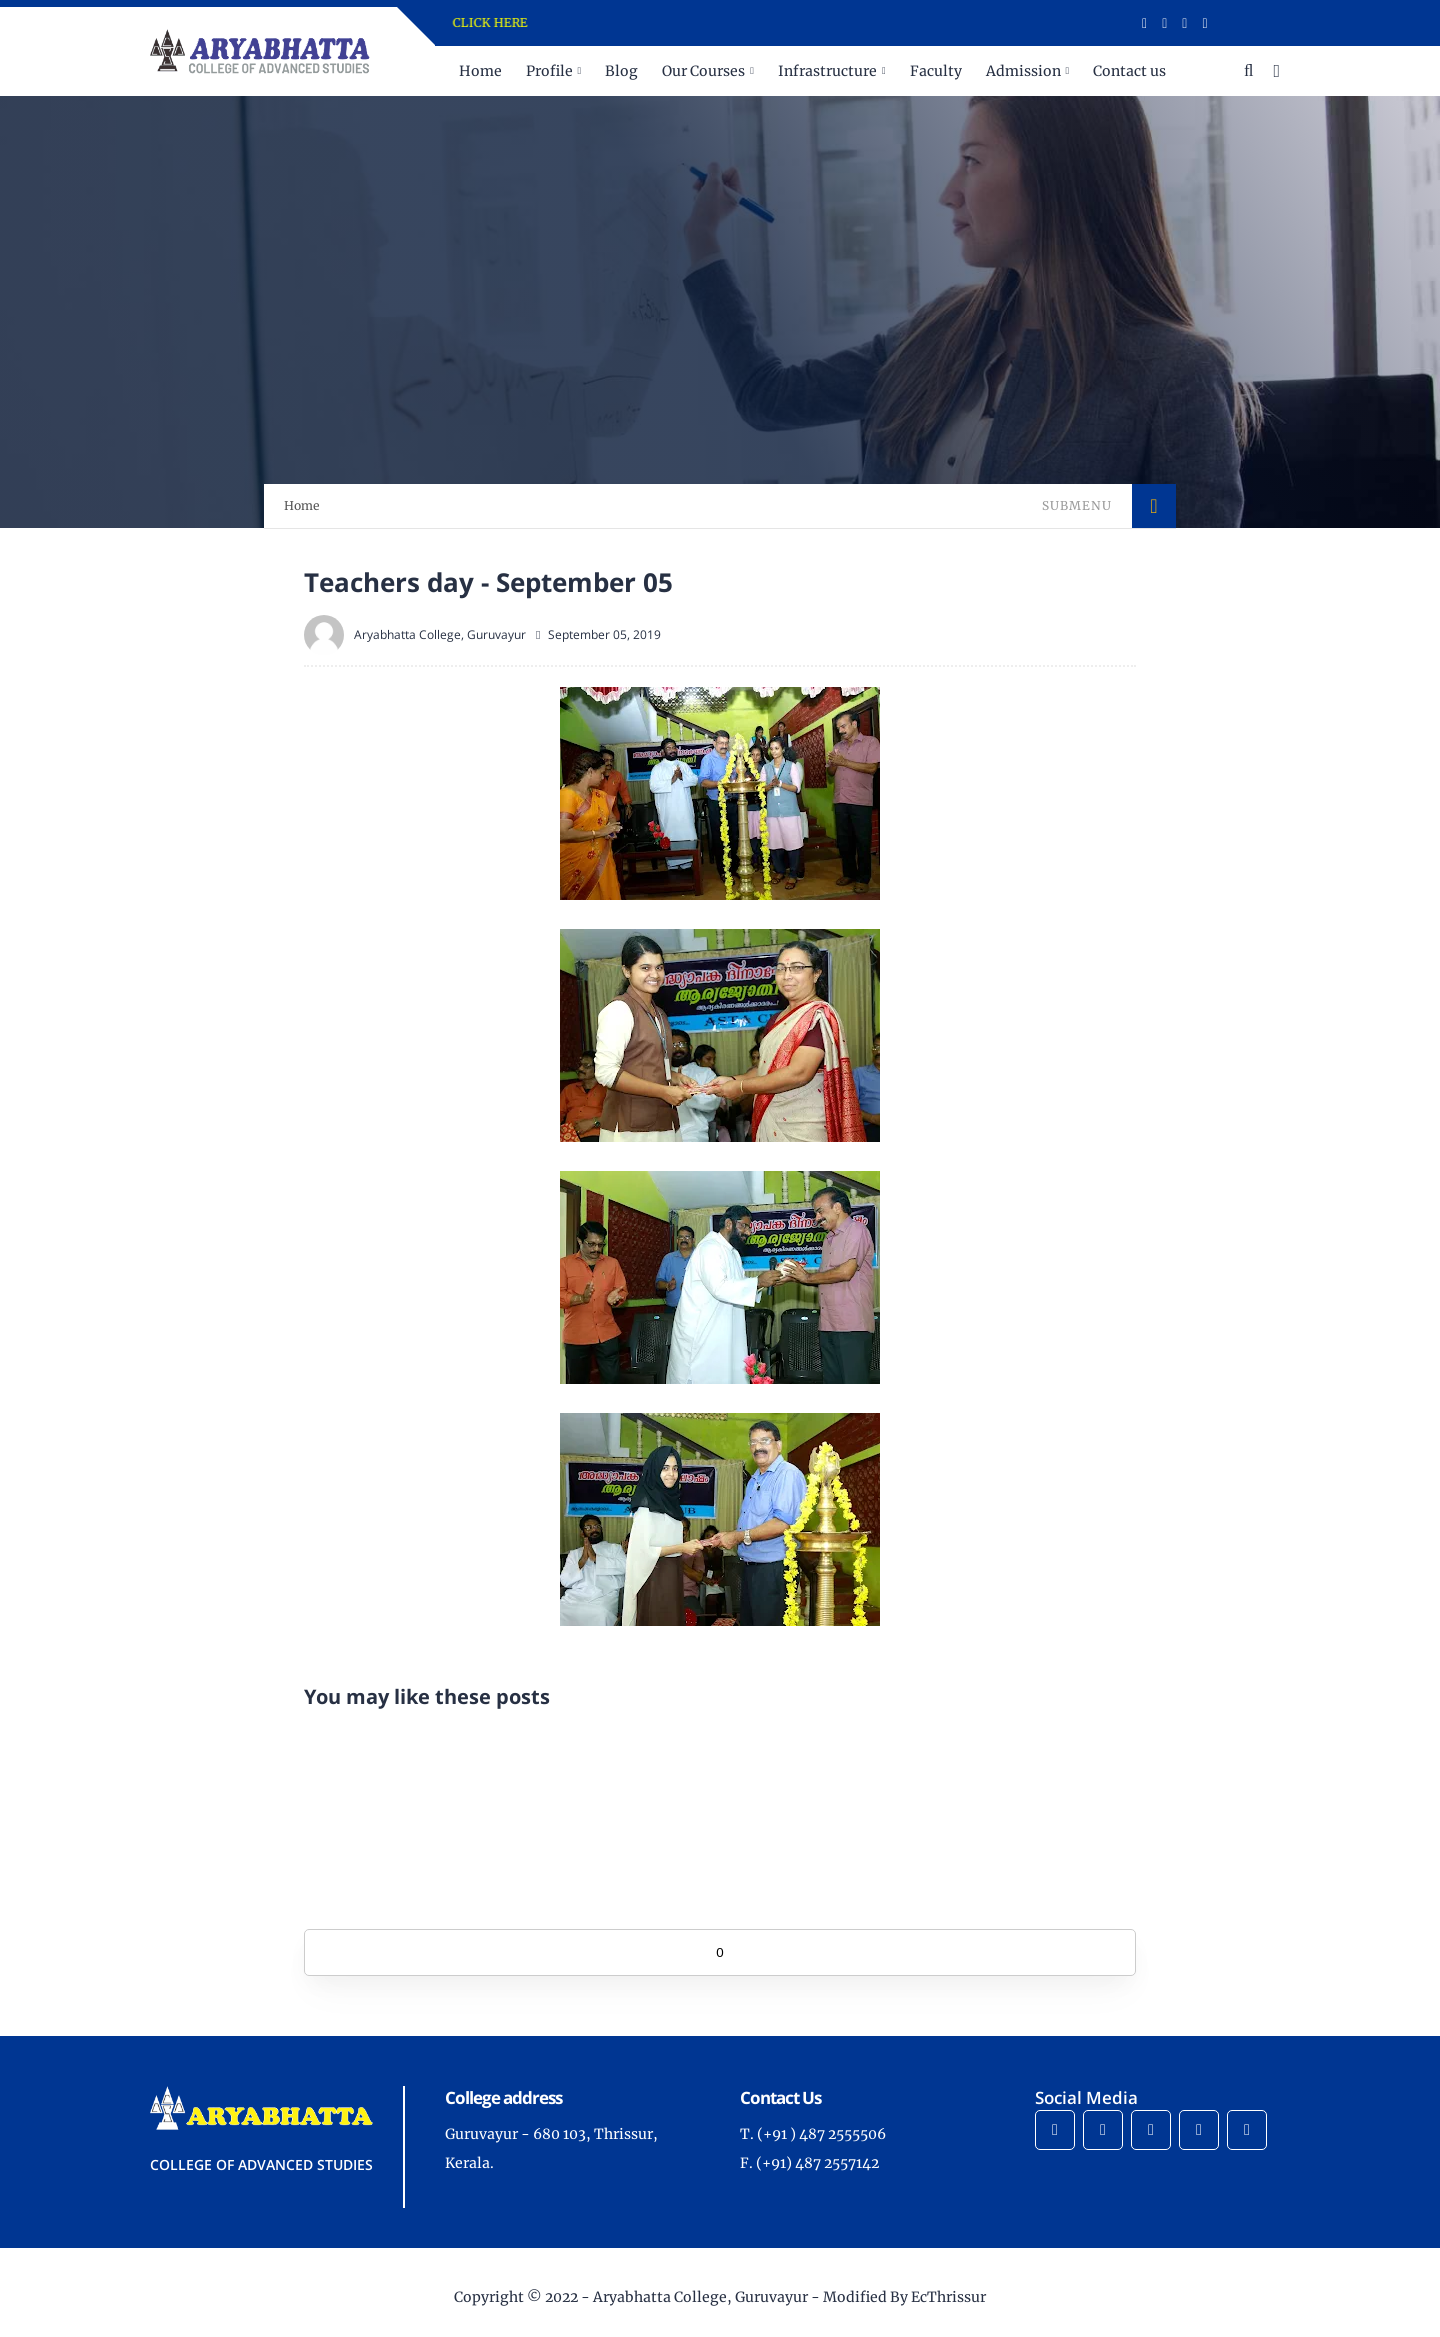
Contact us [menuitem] (1129, 71)
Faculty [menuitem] (936, 71)
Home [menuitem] (480, 71)
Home (302, 505)
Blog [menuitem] (621, 71)
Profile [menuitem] (549, 71)
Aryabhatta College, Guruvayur (440, 634)
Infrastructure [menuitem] (827, 71)
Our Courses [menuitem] (703, 71)
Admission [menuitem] (1023, 71)
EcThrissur (948, 2297)
